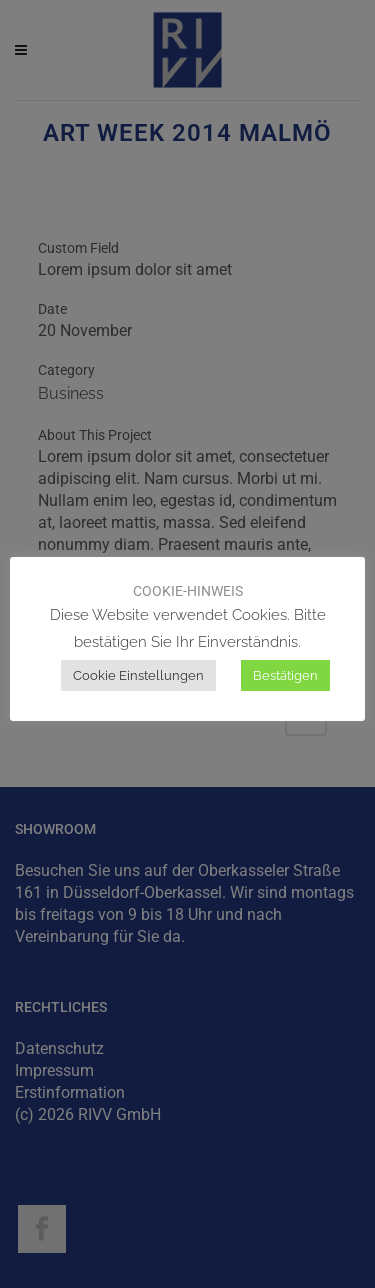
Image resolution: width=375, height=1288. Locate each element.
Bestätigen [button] (285, 675)
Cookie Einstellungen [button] (138, 675)
